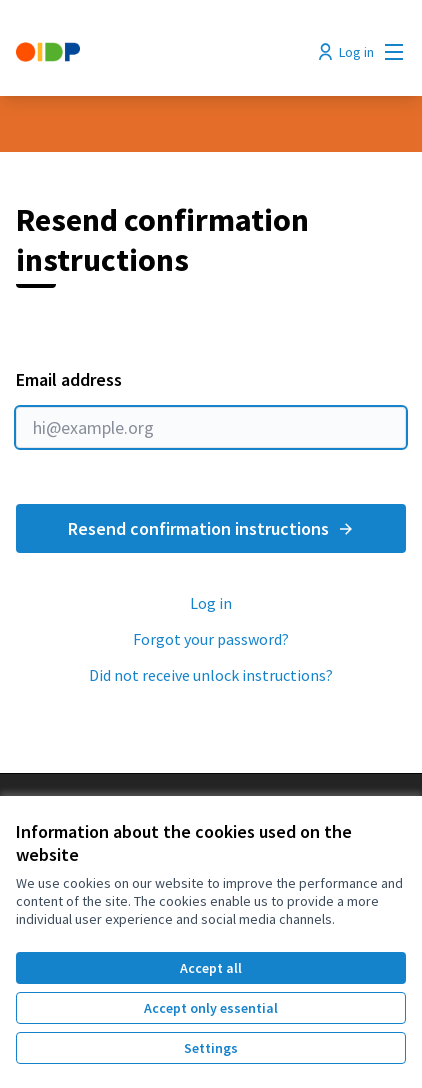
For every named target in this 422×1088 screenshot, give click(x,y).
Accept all (211, 968)
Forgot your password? (211, 639)
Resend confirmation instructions (211, 528)
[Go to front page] (160, 52)
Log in (211, 603)
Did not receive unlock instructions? (211, 675)
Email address (211, 408)
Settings (211, 1048)
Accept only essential (211, 1008)
